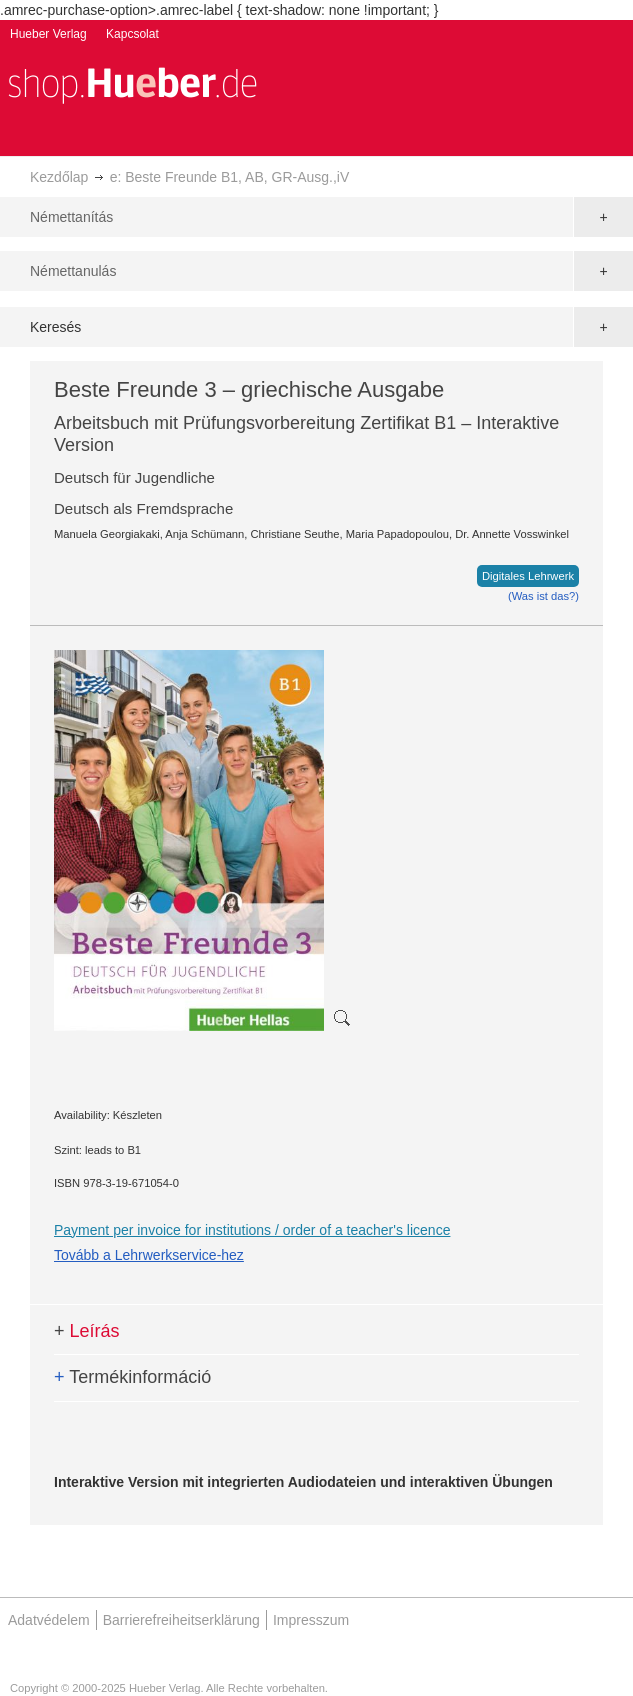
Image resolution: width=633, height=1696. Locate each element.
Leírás (87, 1331)
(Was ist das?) (543, 596)
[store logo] (132, 83)
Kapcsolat (132, 34)
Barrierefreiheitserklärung (181, 1620)
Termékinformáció (132, 1377)
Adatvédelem (49, 1620)
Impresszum (311, 1620)
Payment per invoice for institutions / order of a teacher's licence (252, 1230)
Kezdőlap (59, 177)
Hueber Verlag (48, 34)
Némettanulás (73, 271)
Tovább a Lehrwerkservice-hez (149, 1255)
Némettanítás (71, 217)
